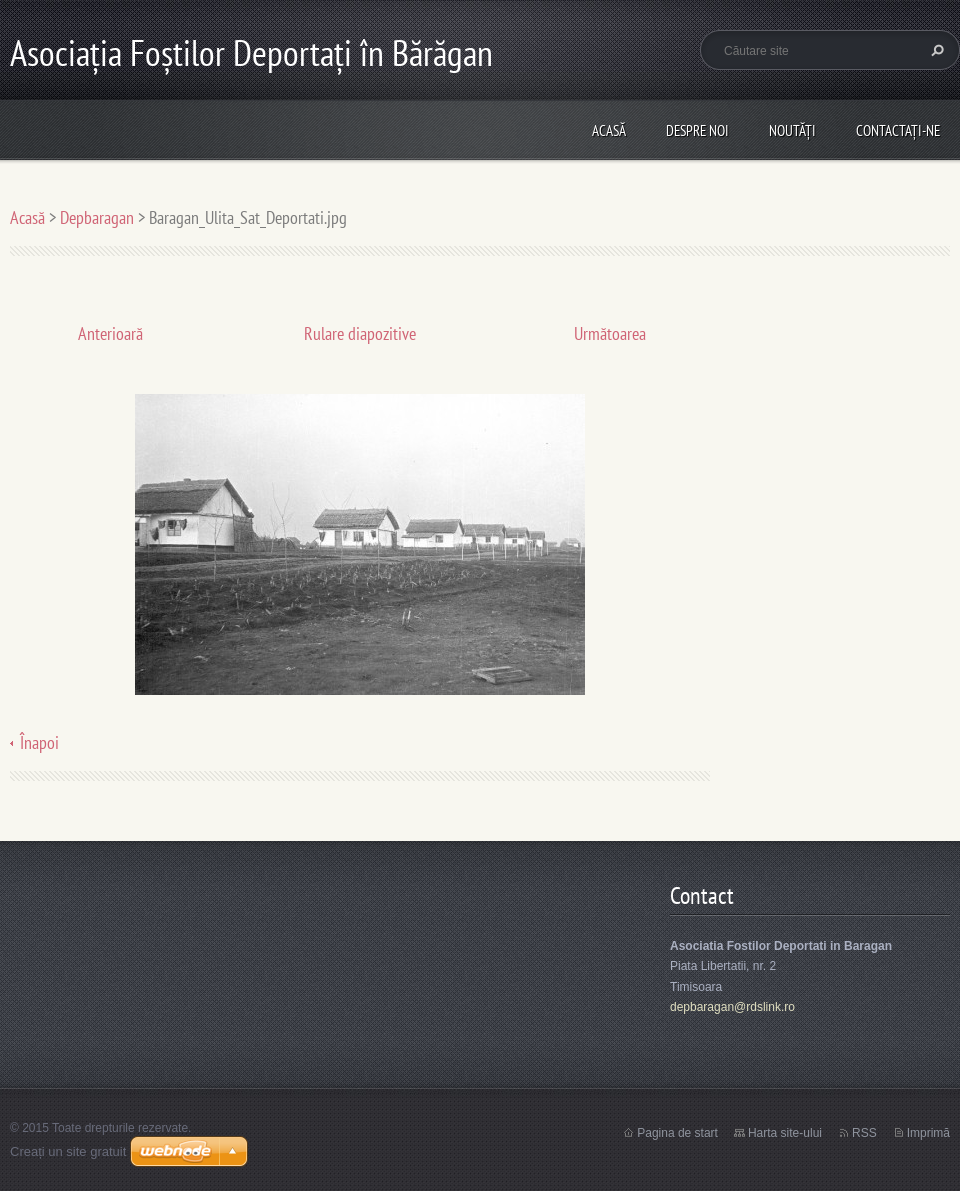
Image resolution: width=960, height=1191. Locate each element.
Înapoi (39, 742)
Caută (935, 50)
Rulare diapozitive (360, 333)
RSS (864, 1133)
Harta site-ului (785, 1133)
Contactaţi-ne (898, 130)
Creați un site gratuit (68, 1151)
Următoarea (610, 333)
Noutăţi (792, 130)
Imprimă (928, 1133)
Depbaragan (97, 217)
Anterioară (110, 333)
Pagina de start (677, 1133)
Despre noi (697, 130)
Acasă (609, 130)
